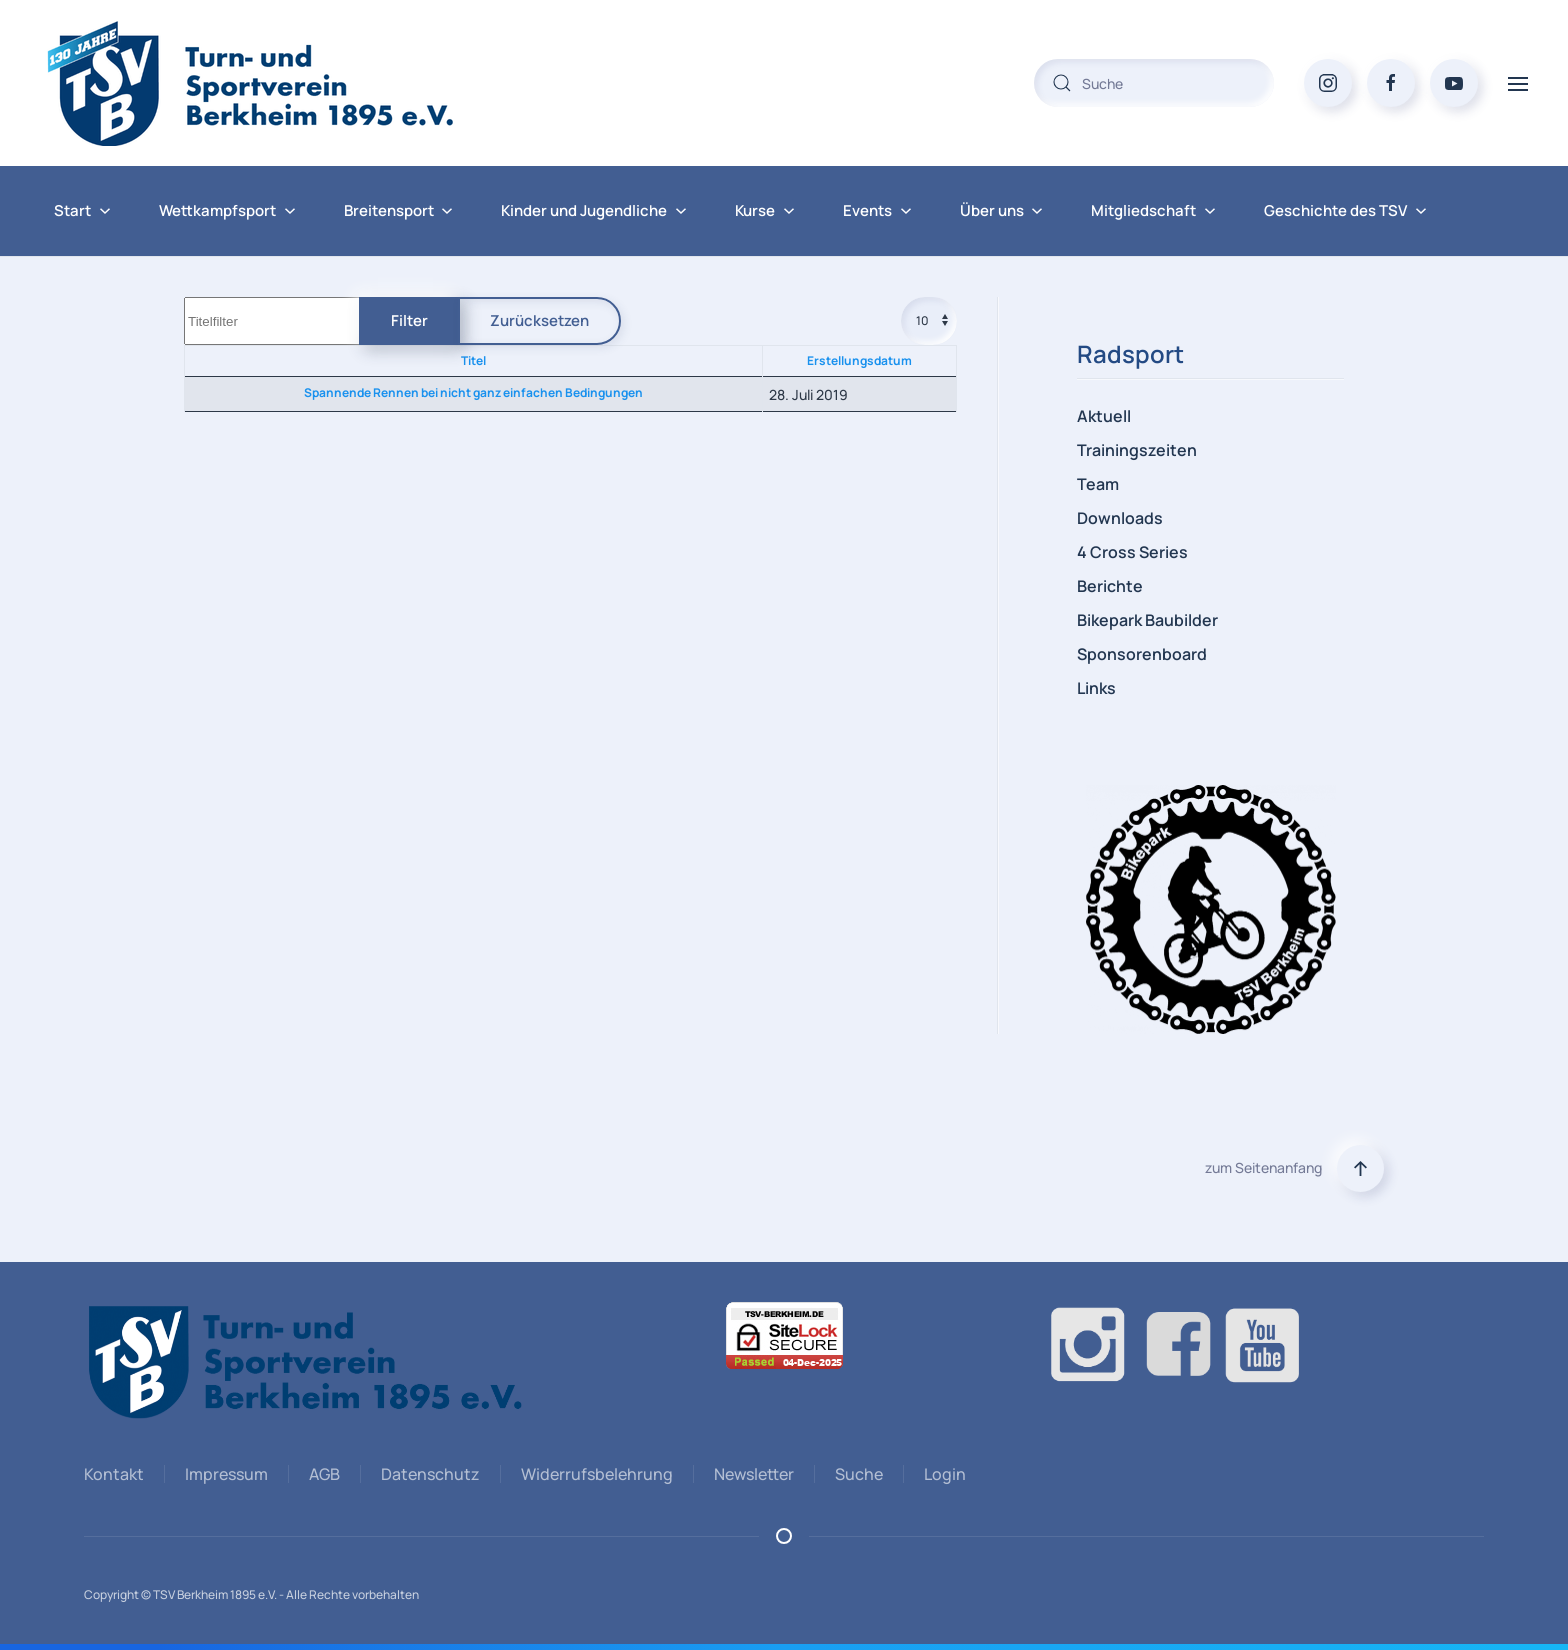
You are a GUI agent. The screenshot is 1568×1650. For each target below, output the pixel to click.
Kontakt (111, 1474)
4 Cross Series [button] (1132, 552)
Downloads (1120, 518)
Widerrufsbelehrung (594, 1474)
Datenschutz (427, 1474)
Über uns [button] (1002, 210)
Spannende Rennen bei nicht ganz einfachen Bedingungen (473, 392)
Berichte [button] (1110, 586)
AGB (321, 1474)
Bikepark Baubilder (1147, 620)
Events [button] (877, 210)
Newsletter (751, 1474)
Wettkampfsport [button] (227, 210)
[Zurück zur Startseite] (290, 83)
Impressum (223, 1474)
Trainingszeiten (1137, 450)
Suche (856, 1474)
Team (1098, 484)
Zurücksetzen (539, 320)
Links (1096, 688)
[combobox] (1154, 83)
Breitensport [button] (399, 210)
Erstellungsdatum (859, 360)
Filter (409, 320)
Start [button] (82, 210)
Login (942, 1474)
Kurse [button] (765, 210)
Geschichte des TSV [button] (1345, 210)
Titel (473, 360)
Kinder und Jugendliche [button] (594, 210)
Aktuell (1104, 416)
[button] (1518, 82)
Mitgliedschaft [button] (1153, 210)
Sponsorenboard (1142, 654)
